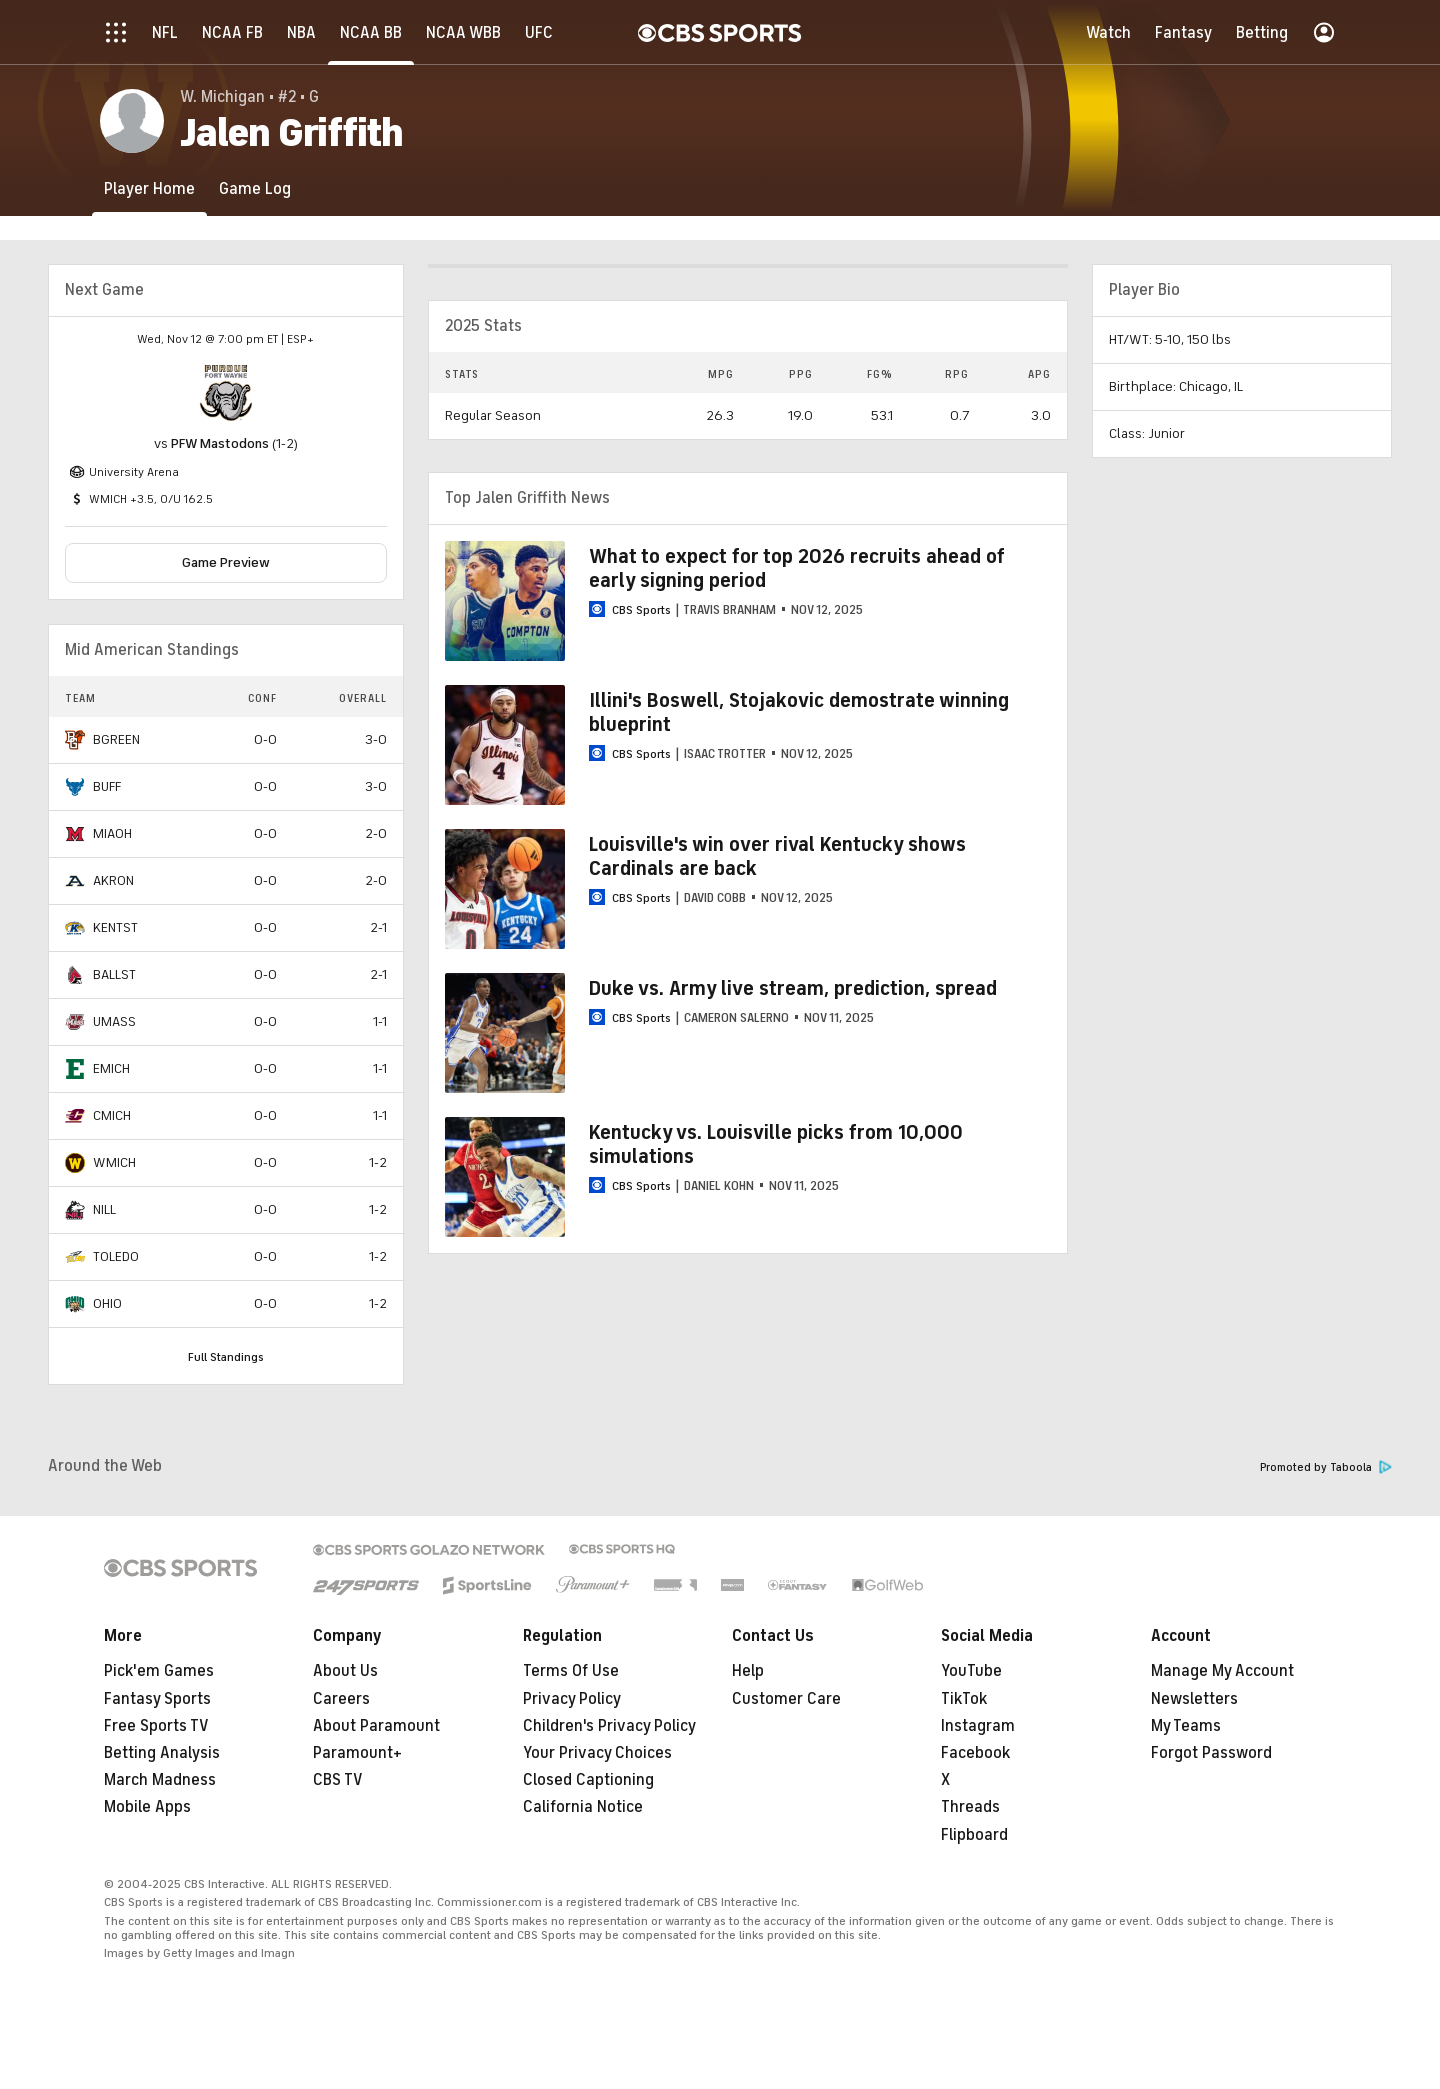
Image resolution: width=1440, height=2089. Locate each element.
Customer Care (786, 1699)
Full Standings (226, 1357)
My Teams (1186, 1726)
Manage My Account (1222, 1671)
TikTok (964, 1699)
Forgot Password (1211, 1753)
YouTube (971, 1671)
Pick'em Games (159, 1671)
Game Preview (226, 562)
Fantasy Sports (157, 1699)
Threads (970, 1807)
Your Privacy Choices (597, 1753)
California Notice (583, 1807)
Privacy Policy (572, 1699)
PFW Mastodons (220, 443)
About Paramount (376, 1726)
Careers (341, 1699)
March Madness (160, 1780)
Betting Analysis (162, 1753)
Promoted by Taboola (1326, 1467)
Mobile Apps (147, 1807)
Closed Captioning (588, 1780)
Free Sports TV (156, 1726)
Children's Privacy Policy (609, 1726)
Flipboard (974, 1835)
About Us (345, 1671)
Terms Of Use (571, 1671)
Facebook (975, 1753)
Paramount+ (357, 1753)
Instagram (978, 1726)
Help (748, 1671)
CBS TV (338, 1780)
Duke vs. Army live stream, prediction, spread (793, 988)
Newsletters (1194, 1699)
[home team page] (226, 393)
